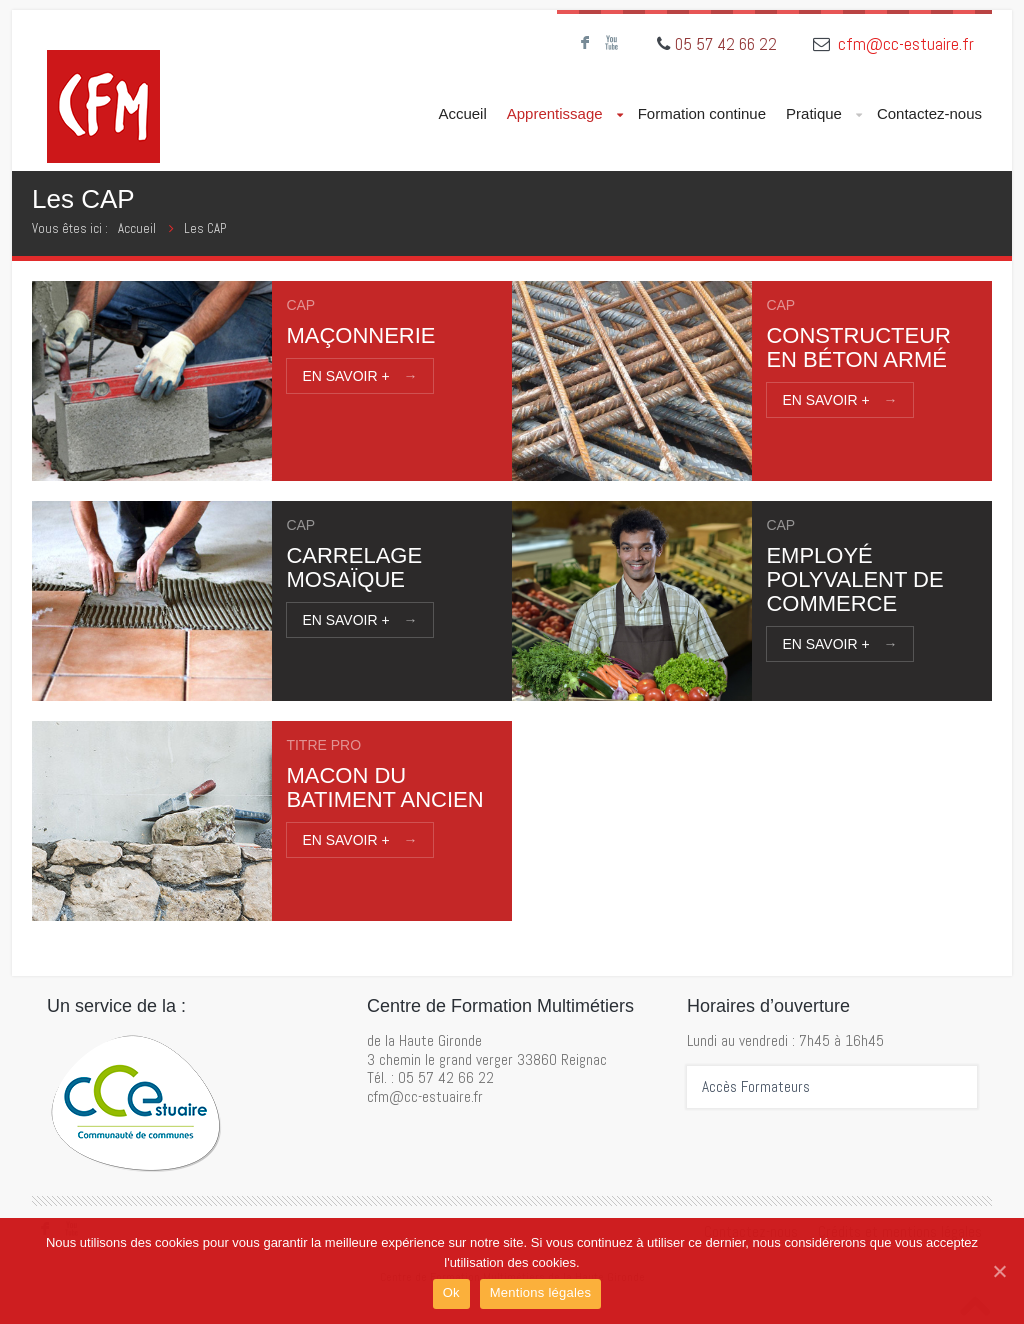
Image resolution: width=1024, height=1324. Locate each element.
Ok (451, 1292)
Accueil (462, 113)
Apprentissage (565, 115)
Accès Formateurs (756, 1087)
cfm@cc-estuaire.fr (906, 44)
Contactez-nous (929, 113)
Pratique (824, 115)
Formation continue (702, 113)
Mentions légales (541, 1292)
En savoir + (359, 376)
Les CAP (205, 228)
